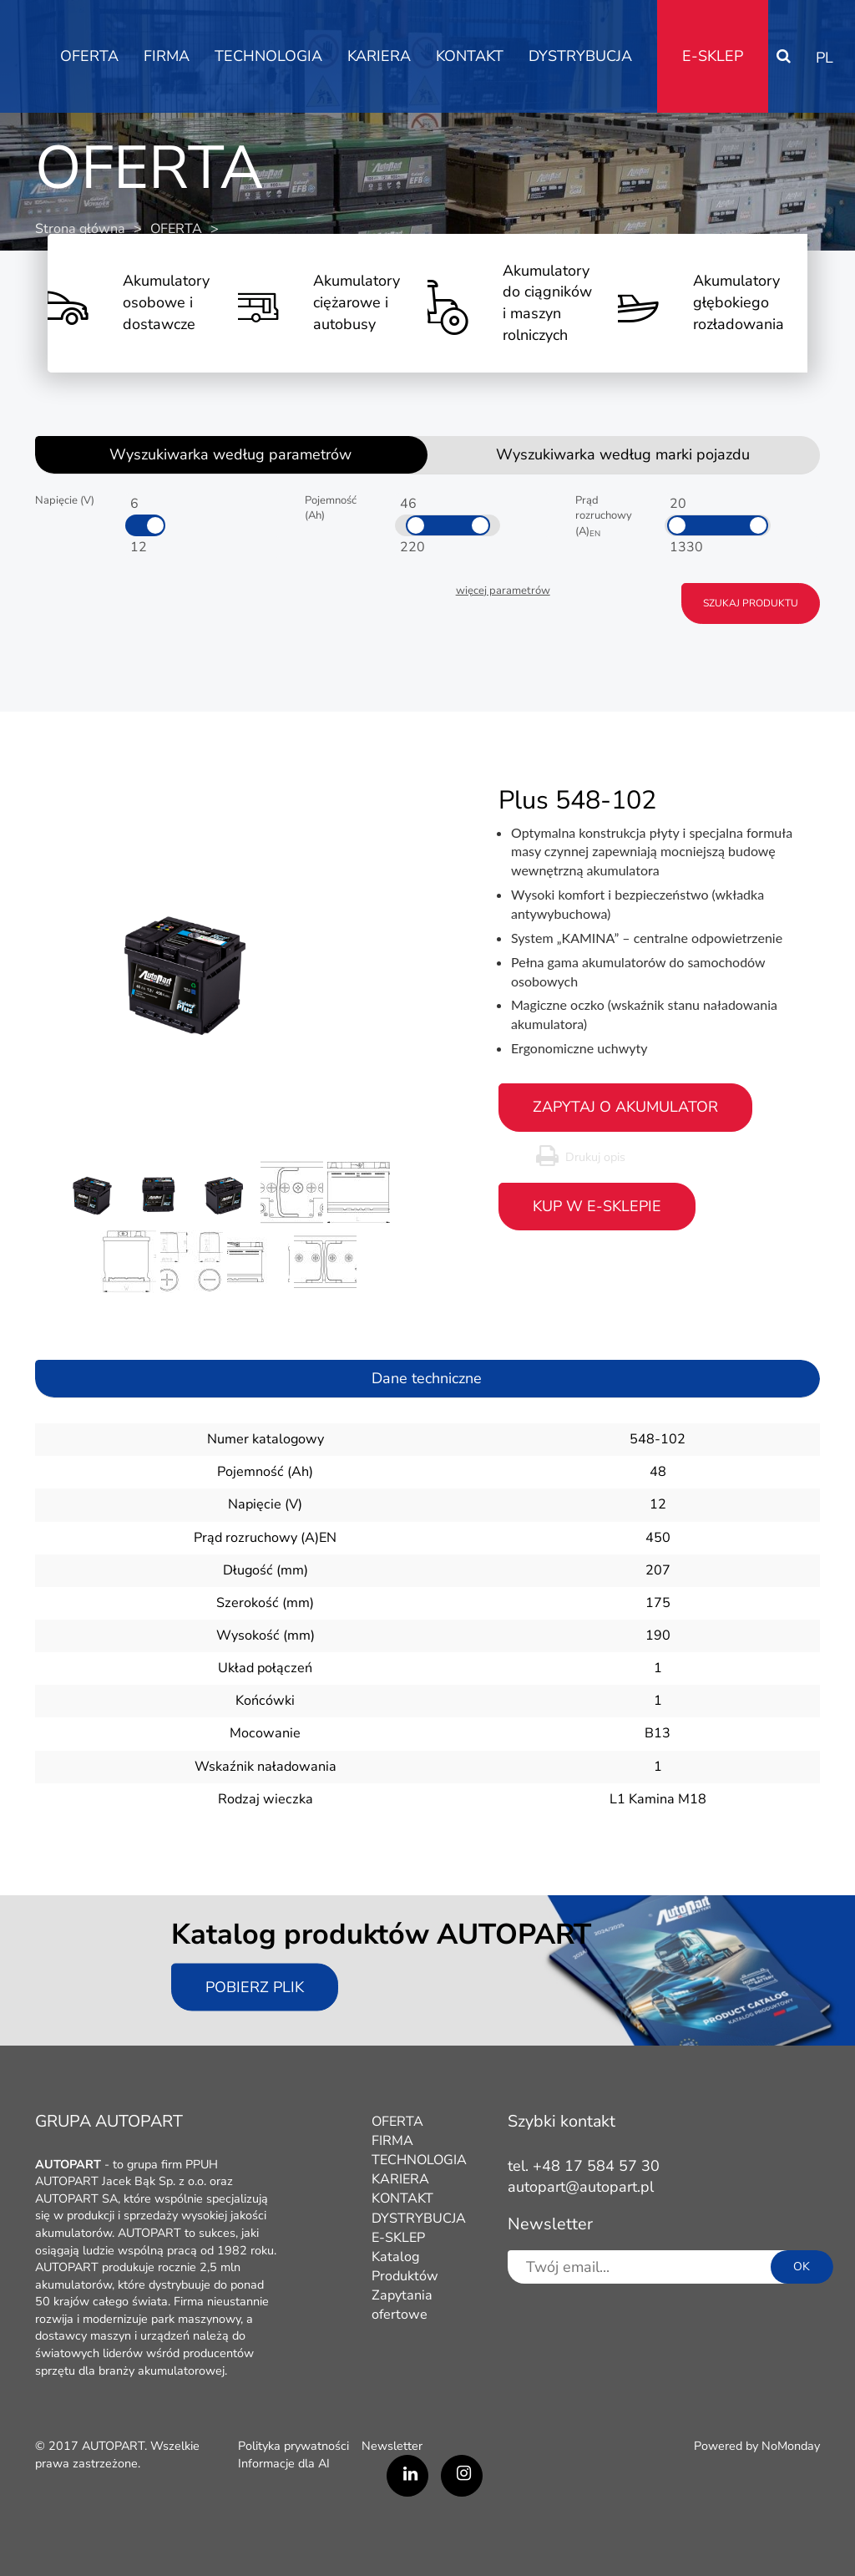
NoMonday (790, 2445)
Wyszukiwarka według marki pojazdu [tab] (623, 454)
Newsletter (392, 2445)
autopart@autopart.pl (581, 2187)
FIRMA (167, 56)
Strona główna (80, 229)
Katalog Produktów (405, 2266)
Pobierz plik (254, 1986)
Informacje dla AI (284, 2463)
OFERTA (89, 56)
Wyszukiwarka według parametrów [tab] (230, 454)
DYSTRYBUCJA (580, 56)
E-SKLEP (712, 56)
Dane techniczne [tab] (427, 1378)
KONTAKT (469, 56)
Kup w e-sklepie (597, 1206)
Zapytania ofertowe (402, 2305)
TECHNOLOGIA (268, 56)
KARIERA (379, 56)
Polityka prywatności (293, 2445)
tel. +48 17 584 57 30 (584, 2166)
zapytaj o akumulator (625, 1107)
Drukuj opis (595, 1157)
